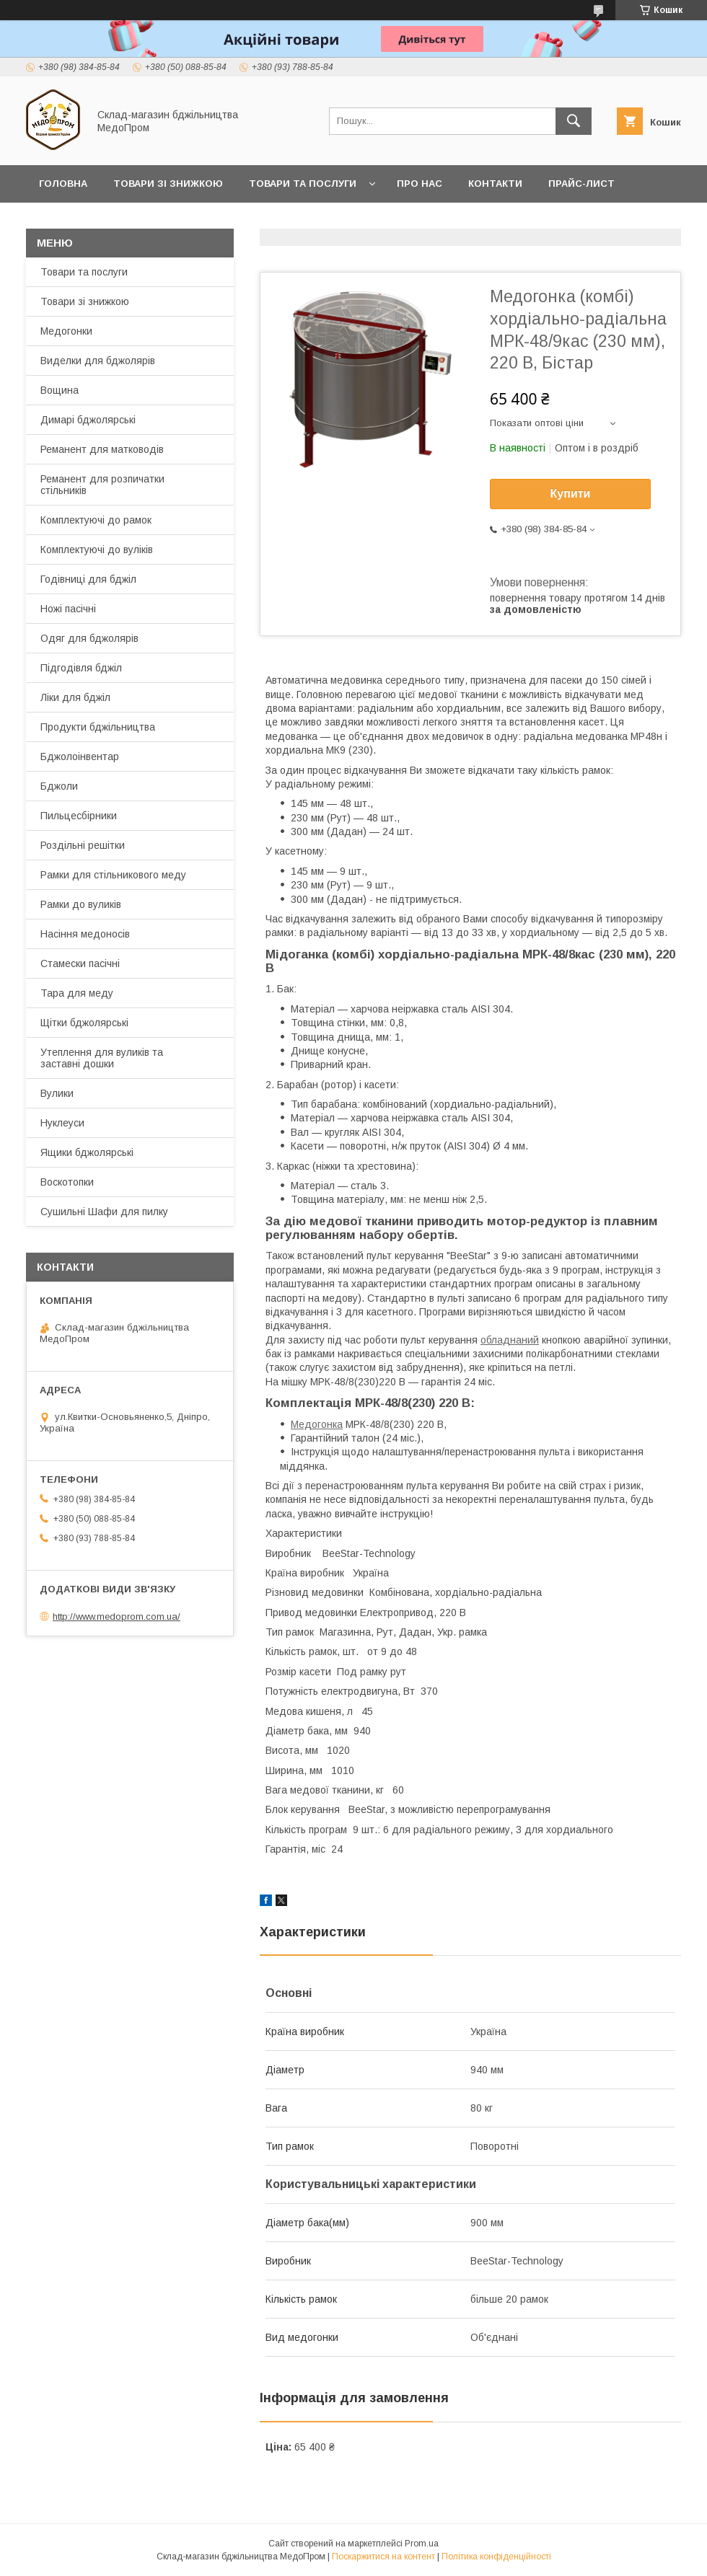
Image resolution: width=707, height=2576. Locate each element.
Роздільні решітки (82, 845)
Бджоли (59, 786)
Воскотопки (67, 1182)
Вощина (59, 390)
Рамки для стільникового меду (113, 875)
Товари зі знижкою (168, 183)
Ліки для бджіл (75, 697)
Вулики (57, 1093)
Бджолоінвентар (79, 756)
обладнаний (509, 1340)
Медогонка (317, 1424)
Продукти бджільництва (97, 727)
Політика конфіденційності (496, 2556)
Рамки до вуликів (80, 904)
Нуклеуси (62, 1123)
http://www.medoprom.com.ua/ (116, 1616)
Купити (570, 494)
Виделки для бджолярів (97, 360)
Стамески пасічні (80, 963)
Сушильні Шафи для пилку (104, 1211)
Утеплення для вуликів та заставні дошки (101, 1057)
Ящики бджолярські (86, 1152)
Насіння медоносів (85, 934)
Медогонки (66, 331)
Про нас (419, 183)
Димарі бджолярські (88, 419)
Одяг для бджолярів (89, 638)
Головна (63, 183)
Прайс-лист (581, 183)
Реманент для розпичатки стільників (102, 484)
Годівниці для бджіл (88, 579)
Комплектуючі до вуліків (96, 549)
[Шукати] (574, 121)
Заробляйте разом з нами (113, 221)
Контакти (495, 183)
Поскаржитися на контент (383, 2556)
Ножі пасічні (68, 608)
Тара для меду (76, 993)
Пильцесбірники (78, 815)
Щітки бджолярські (84, 1022)
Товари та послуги (302, 183)
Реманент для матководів (102, 449)
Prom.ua (422, 2543)
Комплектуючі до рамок (96, 520)
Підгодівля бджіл (81, 668)
